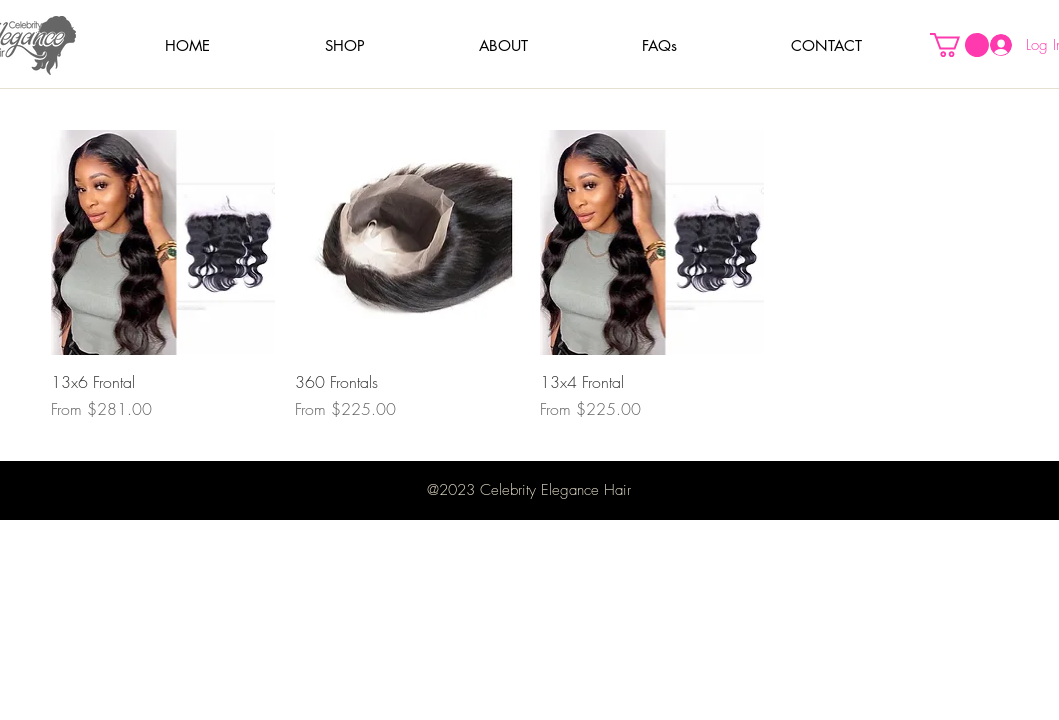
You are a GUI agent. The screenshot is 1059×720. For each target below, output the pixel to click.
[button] (345, 45)
